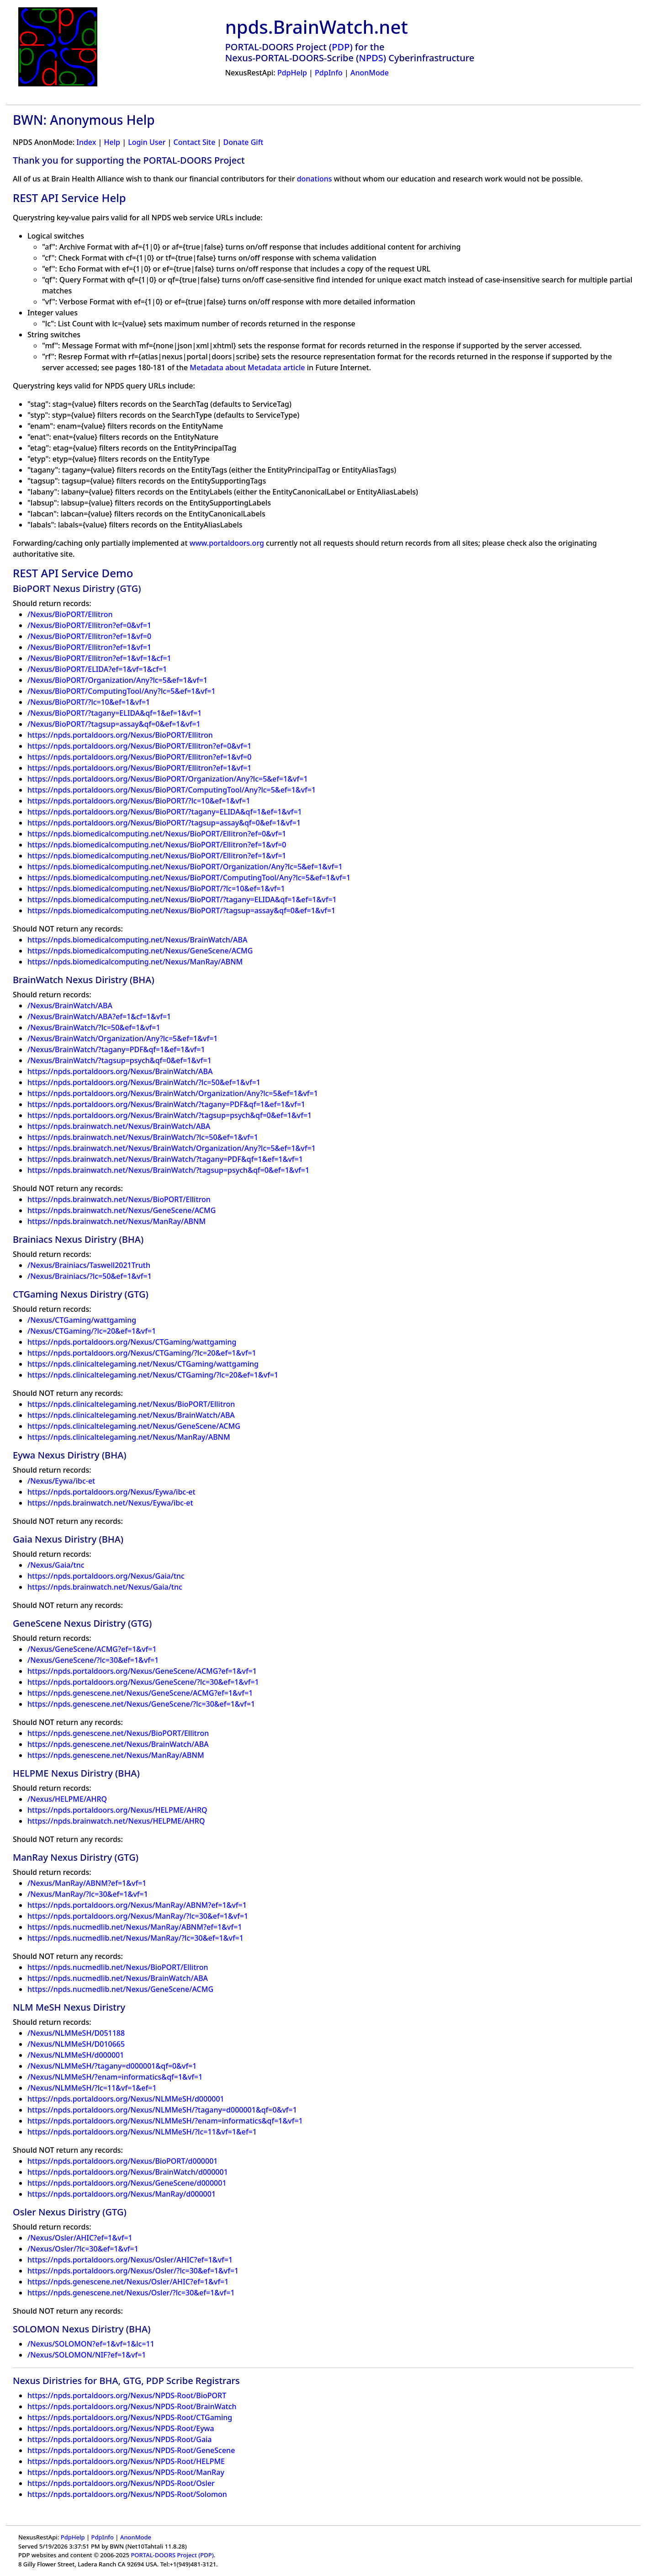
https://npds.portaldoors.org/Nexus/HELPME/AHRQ (117, 1810)
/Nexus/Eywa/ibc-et (61, 1481)
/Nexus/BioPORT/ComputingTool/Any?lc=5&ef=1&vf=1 (121, 691)
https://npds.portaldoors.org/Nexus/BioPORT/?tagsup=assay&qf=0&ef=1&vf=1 (164, 823)
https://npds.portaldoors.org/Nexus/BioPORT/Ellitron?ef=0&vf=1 (139, 746)
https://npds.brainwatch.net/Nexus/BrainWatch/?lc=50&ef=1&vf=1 (142, 1137)
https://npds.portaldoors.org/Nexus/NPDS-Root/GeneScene (131, 2450)
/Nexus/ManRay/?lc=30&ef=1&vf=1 (87, 1894)
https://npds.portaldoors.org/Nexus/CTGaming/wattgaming (132, 1342)
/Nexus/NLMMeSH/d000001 (75, 2055)
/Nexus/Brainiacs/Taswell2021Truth (88, 1265)
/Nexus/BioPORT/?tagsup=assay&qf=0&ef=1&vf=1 (114, 724)
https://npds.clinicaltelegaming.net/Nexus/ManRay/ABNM (128, 1437)
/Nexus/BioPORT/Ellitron (69, 614)
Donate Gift (243, 142)
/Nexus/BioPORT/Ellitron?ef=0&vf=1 (89, 625)
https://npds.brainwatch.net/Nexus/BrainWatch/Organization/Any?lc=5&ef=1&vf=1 (171, 1148)
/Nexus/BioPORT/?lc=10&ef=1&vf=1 (88, 702)
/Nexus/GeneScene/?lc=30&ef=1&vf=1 (93, 1660)
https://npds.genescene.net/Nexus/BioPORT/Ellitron (118, 1733)
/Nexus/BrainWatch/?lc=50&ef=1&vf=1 (93, 1027)
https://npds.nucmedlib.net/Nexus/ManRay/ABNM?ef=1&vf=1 (134, 1927)
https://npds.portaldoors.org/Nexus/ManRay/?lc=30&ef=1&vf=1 (137, 1916)
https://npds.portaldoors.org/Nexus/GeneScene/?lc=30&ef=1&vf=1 (143, 1682)
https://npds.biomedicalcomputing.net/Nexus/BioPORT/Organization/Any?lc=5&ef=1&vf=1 (185, 867)
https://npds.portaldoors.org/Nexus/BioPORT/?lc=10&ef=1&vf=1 (138, 801)
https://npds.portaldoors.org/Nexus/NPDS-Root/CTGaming (129, 2417)
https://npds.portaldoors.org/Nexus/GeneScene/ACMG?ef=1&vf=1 (142, 1671)
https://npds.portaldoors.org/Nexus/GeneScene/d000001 (127, 2183)
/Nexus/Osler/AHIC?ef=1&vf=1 (79, 2238)
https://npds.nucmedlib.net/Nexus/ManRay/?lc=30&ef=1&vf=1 (135, 1938)
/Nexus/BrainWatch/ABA (69, 1006)
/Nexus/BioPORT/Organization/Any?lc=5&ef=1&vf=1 (117, 680)
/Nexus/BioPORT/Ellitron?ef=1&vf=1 (89, 647)
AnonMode (369, 73)
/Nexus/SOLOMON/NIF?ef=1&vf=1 (86, 2355)
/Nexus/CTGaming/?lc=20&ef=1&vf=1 (91, 1331)
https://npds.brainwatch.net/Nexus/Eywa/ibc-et (110, 1503)
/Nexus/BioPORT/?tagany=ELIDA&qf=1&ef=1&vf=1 (114, 713)
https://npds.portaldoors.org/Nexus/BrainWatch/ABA (119, 1071)
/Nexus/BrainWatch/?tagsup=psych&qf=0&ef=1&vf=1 (119, 1060)
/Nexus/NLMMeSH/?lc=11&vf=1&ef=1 (92, 2088)
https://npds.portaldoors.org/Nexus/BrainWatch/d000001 (127, 2172)
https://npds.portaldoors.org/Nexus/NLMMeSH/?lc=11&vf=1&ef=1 (142, 2132)
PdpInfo (329, 73)
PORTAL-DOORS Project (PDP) (172, 2555)
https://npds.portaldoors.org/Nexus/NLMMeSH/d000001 (125, 2099)
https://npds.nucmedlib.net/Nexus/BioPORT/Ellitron (117, 1967)
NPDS (371, 58)
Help (112, 142)
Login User (146, 142)
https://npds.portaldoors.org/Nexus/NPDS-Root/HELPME (126, 2461)
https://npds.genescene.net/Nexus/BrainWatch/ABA (118, 1744)
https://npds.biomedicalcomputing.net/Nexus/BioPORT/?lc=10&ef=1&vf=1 (156, 889)
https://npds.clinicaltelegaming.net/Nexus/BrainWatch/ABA (131, 1415)
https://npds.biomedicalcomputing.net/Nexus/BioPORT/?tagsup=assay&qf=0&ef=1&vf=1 (181, 910)
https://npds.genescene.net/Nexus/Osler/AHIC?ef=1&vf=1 (127, 2282)
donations (314, 179)
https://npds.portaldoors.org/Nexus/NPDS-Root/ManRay (125, 2472)
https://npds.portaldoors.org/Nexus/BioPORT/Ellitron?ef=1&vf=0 (139, 757)
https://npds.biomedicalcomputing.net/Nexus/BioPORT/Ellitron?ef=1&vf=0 (156, 845)
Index (86, 142)
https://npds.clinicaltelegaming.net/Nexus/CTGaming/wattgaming (143, 1364)
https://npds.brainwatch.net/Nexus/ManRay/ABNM (116, 1221)
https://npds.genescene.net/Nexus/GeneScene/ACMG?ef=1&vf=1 (140, 1693)
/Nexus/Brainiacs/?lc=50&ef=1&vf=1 (89, 1276)
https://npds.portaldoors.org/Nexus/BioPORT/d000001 (122, 2161)
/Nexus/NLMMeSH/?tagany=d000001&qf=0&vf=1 (111, 2066)
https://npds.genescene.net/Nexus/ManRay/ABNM (115, 1755)
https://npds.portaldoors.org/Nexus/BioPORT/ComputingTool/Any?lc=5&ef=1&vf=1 (171, 790)
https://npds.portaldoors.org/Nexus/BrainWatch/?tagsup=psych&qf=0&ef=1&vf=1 (169, 1115)
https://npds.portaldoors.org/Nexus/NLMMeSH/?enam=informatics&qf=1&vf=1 (165, 2121)
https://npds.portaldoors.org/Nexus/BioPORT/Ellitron (120, 735)
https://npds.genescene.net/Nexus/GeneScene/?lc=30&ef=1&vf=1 (141, 1704)
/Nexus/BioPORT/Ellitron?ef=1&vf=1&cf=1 (99, 658)
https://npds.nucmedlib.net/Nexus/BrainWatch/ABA (117, 1978)
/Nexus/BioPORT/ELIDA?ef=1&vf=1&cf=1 (97, 669)
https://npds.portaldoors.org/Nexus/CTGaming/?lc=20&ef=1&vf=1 (141, 1353)
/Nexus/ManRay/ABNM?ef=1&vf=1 (86, 1883)
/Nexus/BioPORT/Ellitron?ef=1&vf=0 (89, 636)
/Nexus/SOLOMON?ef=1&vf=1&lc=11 (90, 2344)
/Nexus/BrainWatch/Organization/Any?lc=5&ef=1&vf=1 (122, 1038)
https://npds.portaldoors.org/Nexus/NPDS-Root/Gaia (119, 2439)
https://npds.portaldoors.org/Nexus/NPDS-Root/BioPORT (126, 2395)
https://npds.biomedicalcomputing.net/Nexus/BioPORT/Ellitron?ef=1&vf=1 (156, 856)
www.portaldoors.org (227, 543)
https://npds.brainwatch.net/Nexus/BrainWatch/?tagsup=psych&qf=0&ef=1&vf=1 (168, 1170)
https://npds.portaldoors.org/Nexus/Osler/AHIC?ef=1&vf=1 (130, 2260)
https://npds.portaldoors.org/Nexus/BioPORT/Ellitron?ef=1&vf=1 (139, 768)
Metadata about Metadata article (247, 367)
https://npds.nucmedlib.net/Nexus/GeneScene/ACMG (120, 1989)
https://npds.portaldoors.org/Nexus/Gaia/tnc (106, 1576)
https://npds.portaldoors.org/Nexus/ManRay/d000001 (121, 2194)
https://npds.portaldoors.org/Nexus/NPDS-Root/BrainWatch (132, 2406)
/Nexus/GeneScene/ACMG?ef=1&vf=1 (92, 1649)
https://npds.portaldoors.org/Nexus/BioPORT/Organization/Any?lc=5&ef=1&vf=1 (167, 779)
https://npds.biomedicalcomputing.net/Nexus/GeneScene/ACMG (140, 951)
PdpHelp (292, 73)
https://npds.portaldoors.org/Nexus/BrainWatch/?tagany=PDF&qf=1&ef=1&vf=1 (166, 1104)
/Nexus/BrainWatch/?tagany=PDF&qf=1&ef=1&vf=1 (116, 1049)
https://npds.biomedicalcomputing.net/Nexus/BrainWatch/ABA (137, 940)
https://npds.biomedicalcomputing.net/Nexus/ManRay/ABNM (135, 962)
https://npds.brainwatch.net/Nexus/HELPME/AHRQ (116, 1821)
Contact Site (195, 142)
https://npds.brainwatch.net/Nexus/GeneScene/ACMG (121, 1210)
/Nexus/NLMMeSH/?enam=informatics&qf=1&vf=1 (114, 2077)
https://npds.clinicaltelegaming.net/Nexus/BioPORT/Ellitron (131, 1404)
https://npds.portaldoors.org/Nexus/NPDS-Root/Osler (121, 2483)
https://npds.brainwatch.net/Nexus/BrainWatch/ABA (118, 1126)
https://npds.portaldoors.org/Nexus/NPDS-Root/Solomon (127, 2494)
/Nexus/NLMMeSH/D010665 (76, 2044)
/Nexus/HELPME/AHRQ (67, 1799)
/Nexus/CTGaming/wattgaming (81, 1320)
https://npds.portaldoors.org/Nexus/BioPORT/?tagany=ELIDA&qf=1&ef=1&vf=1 (164, 812)
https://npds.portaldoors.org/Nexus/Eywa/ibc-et (111, 1492)
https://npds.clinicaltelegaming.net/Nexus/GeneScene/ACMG (133, 1426)
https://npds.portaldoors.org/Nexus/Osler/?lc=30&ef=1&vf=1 (132, 2271)
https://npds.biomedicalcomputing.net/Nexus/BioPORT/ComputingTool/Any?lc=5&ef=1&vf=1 (188, 878)
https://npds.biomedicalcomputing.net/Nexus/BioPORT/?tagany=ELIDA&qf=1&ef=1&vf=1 (182, 899)
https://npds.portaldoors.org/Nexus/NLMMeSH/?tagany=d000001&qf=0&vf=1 (162, 2110)
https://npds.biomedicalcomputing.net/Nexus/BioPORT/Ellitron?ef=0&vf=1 (156, 834)
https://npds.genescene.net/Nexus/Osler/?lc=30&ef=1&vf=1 (131, 2293)
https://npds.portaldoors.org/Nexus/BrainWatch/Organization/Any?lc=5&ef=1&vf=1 (172, 1093)
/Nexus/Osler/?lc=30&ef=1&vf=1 (82, 2249)
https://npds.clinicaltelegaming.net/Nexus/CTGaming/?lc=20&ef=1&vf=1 (152, 1375)
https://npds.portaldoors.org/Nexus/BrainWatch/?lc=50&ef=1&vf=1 (143, 1082)
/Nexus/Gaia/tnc (56, 1565)
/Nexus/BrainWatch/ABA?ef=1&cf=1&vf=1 (99, 1016)
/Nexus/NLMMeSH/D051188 (76, 2033)
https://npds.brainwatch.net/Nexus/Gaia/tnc (104, 1587)
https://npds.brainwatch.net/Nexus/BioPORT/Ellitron (119, 1199)
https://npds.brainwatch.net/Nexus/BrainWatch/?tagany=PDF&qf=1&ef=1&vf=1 (165, 1159)
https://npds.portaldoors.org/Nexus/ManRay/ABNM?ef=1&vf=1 (137, 1905)
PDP (340, 47)
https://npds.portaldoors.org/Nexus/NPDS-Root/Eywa (120, 2428)
